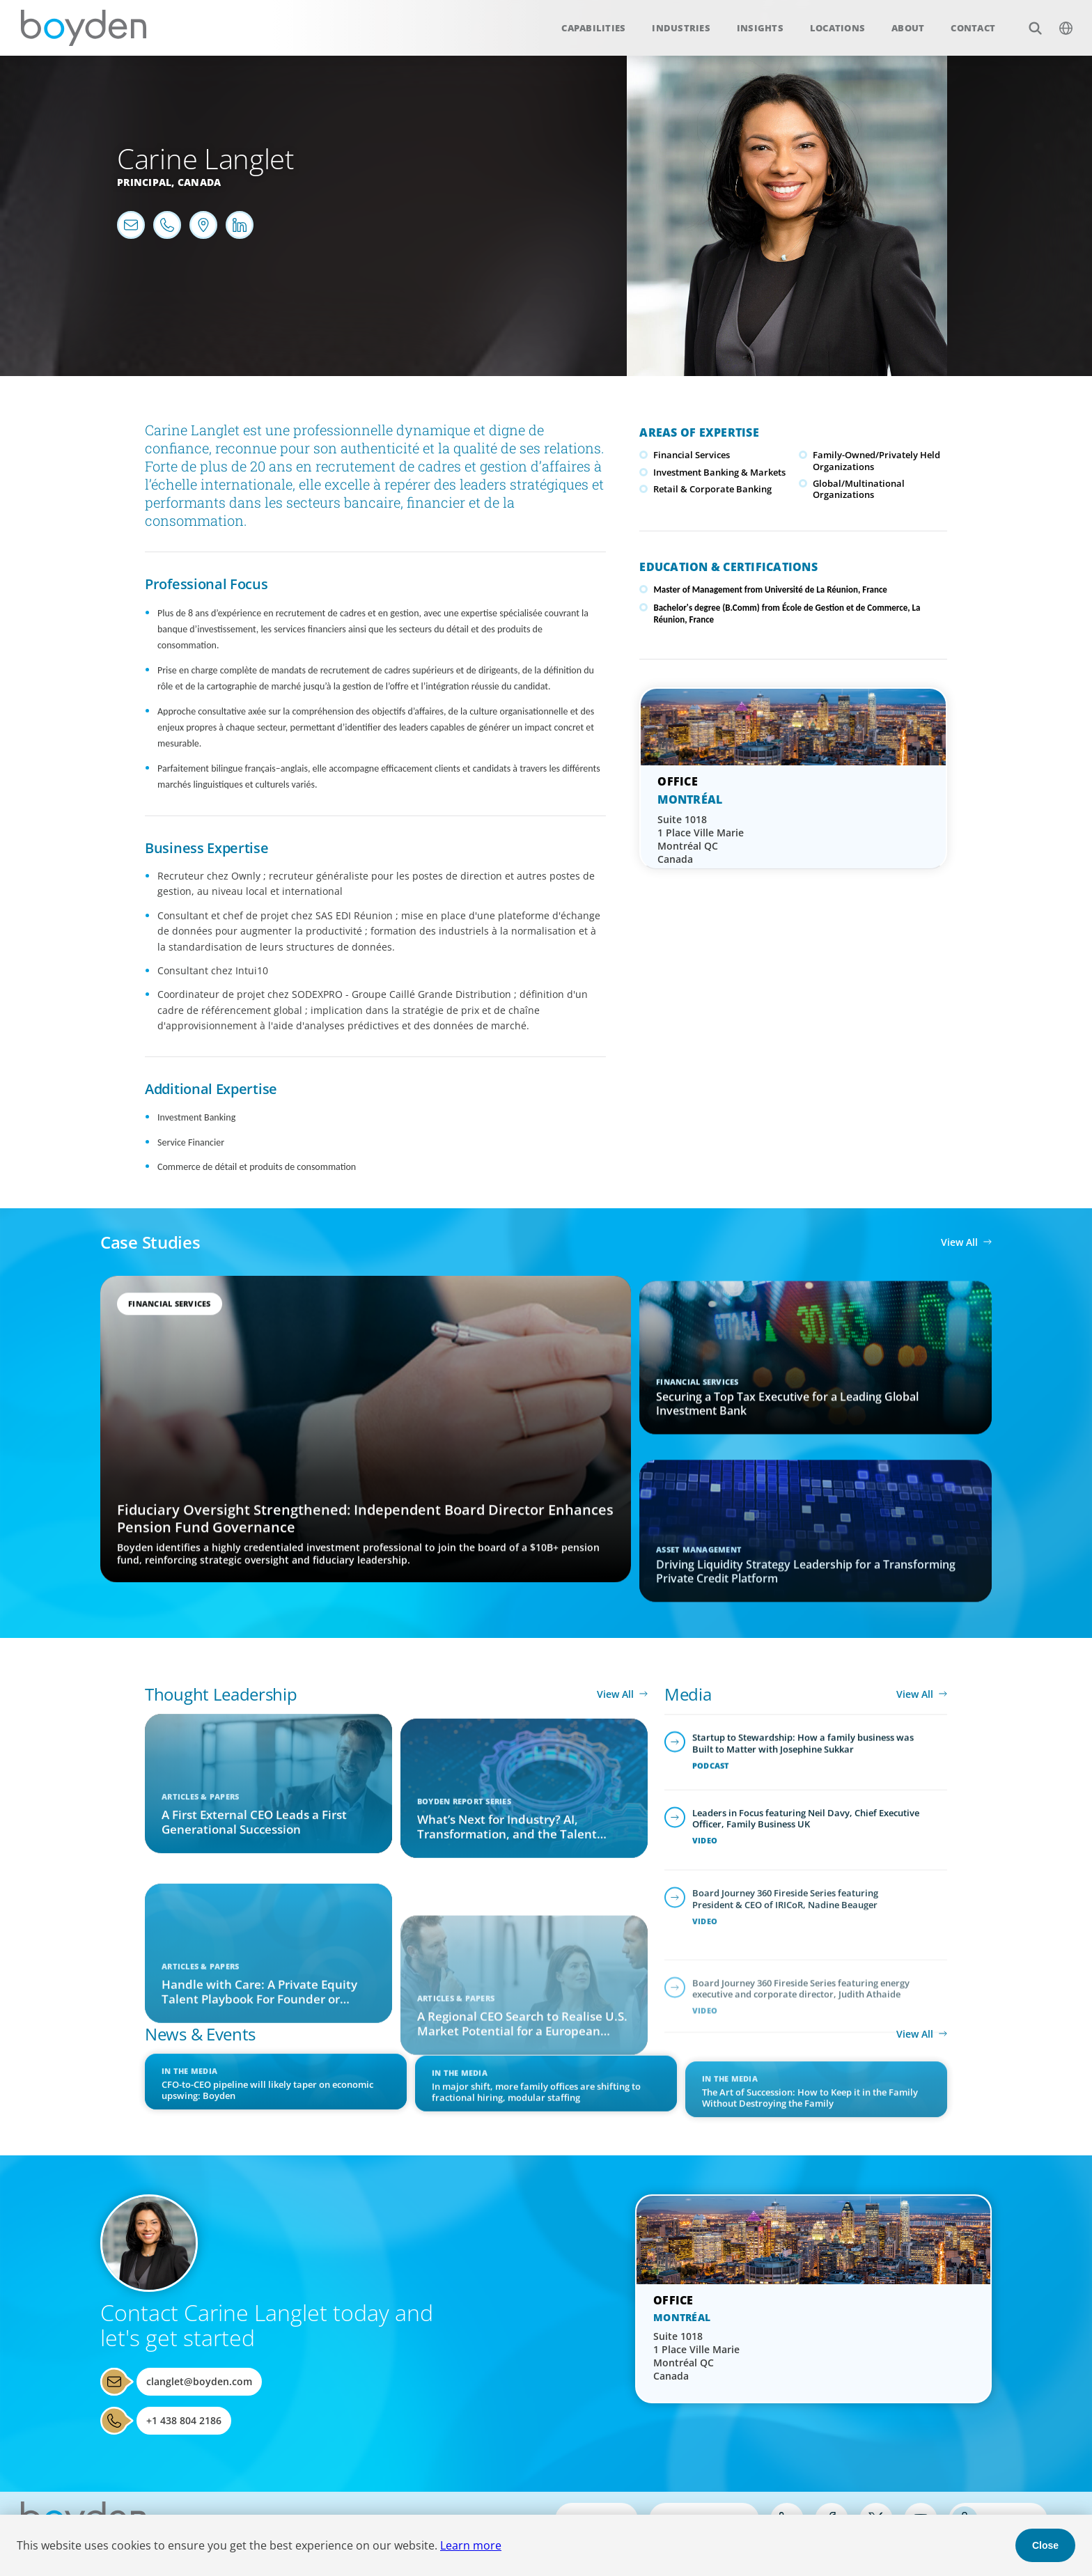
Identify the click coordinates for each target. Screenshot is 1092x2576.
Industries (681, 28)
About (907, 28)
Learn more (470, 2545)
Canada (199, 182)
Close (1045, 2545)
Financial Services (691, 454)
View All (959, 1242)
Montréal (689, 799)
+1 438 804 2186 (183, 2420)
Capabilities (593, 28)
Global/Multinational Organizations (859, 489)
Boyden (83, 28)
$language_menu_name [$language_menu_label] (1058, 20)
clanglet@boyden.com (199, 2381)
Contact (973, 28)
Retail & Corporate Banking (712, 489)
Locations (837, 28)
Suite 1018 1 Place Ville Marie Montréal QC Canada (700, 839)
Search (1027, 20)
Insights (760, 28)
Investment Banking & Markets (719, 472)
